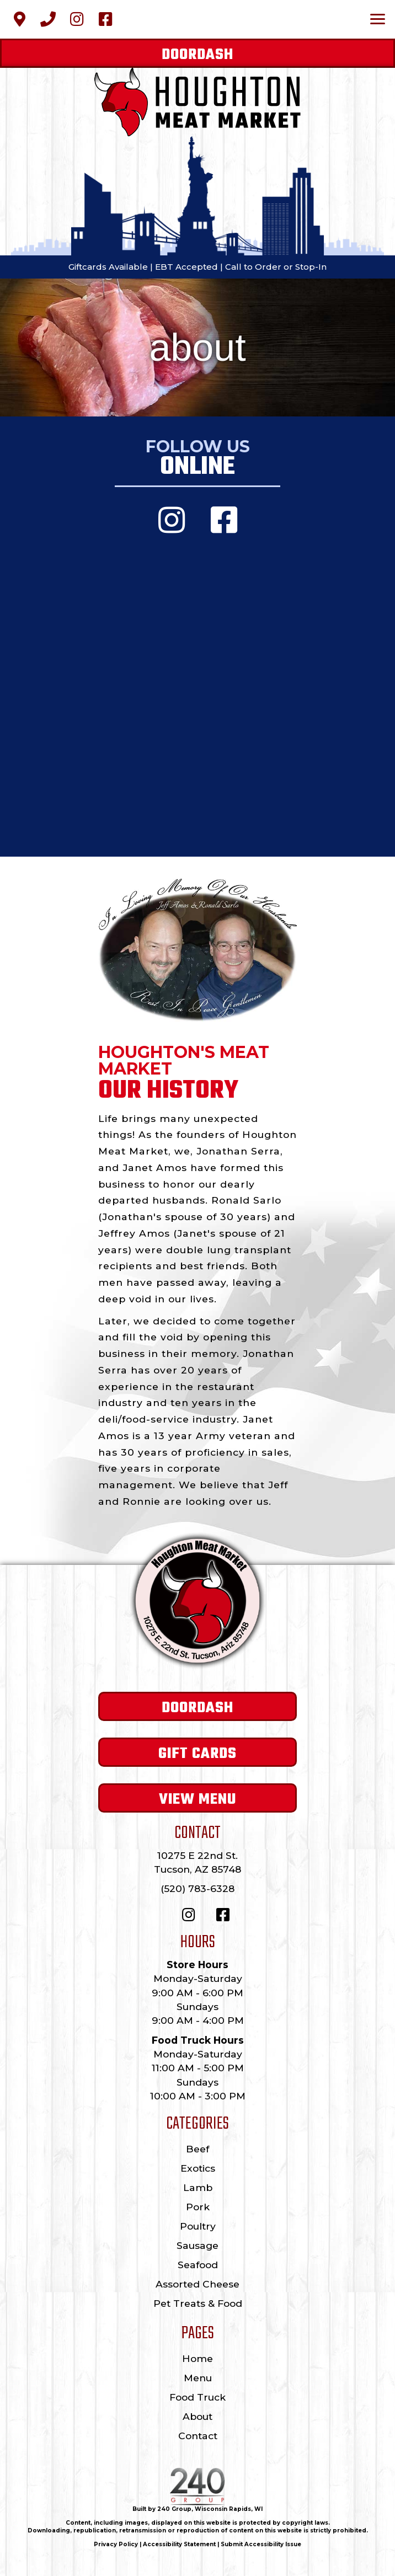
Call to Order (253, 266)
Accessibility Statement (179, 2544)
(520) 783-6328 (197, 1888)
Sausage (197, 2245)
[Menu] (377, 19)
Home (197, 2358)
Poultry (198, 2226)
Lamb (197, 2187)
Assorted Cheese (197, 2284)
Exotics (197, 2168)
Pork (198, 2206)
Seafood (198, 2264)
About (197, 2416)
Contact (197, 2435)
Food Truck (197, 2397)
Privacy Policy (116, 2544)
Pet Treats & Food (197, 2303)
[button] (19, 19)
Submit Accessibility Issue (261, 2544)
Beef (197, 2149)
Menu (198, 2377)
